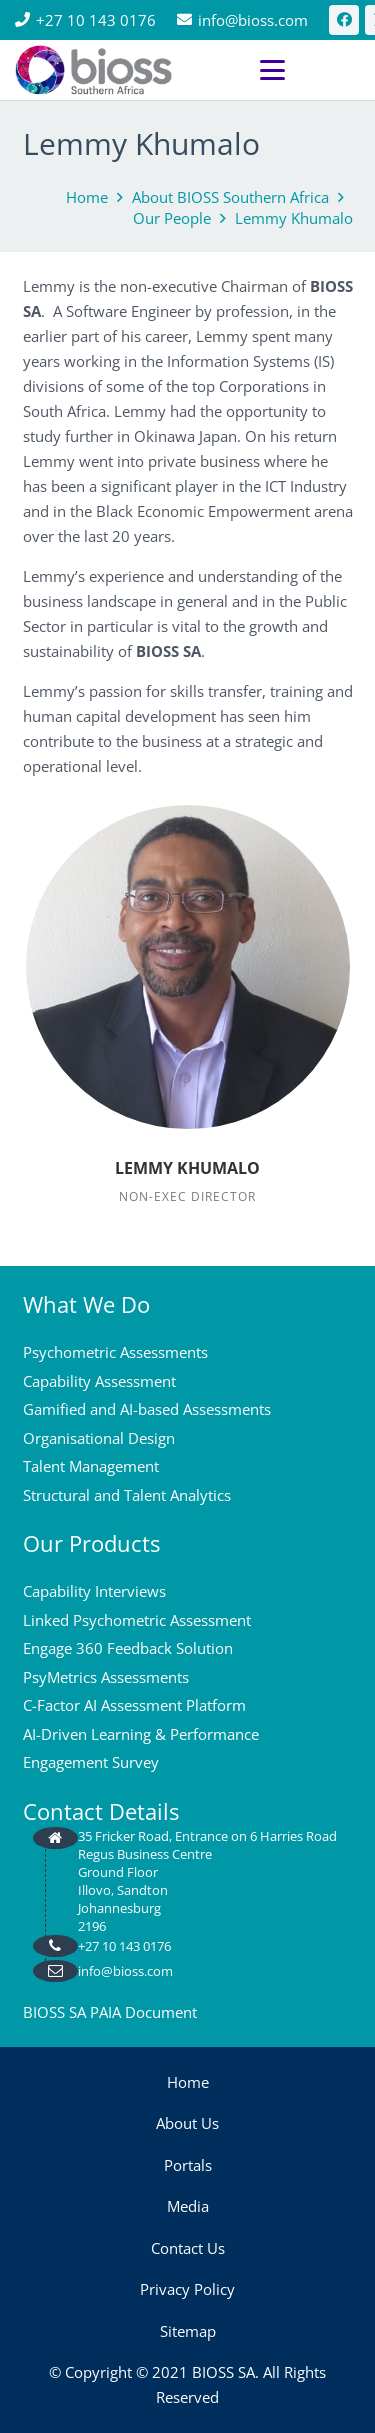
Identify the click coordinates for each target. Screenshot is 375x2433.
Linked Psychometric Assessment (137, 1620)
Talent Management (91, 1466)
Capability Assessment (99, 1381)
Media (188, 2206)
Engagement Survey (91, 1762)
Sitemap (188, 2331)
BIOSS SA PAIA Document (110, 2012)
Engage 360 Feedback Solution (128, 1648)
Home (188, 2082)
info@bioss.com (125, 1971)
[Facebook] (344, 20)
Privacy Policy (187, 2289)
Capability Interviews (94, 1591)
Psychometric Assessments (115, 1352)
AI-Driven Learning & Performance (141, 1734)
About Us (187, 2123)
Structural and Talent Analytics (127, 1495)
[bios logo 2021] (93, 70)
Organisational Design (99, 1438)
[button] (310, 70)
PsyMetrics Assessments (106, 1677)
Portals (188, 2165)
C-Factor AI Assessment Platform (134, 1705)
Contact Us (188, 2248)
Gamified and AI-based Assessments (147, 1409)
